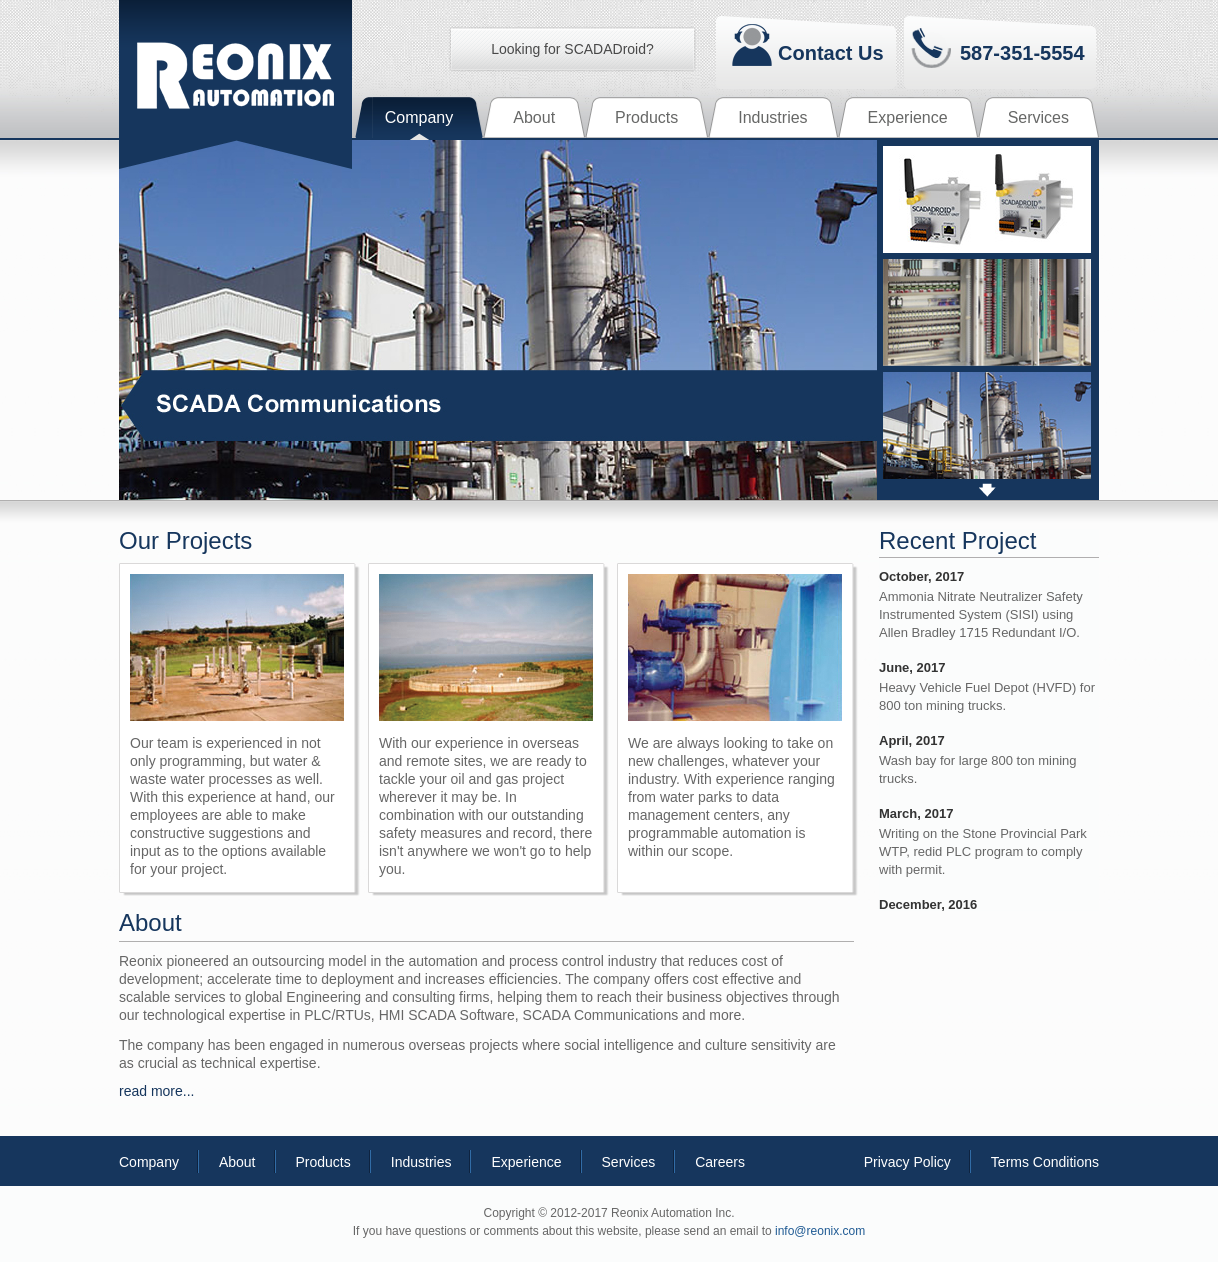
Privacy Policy (907, 1162)
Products (323, 1162)
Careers (720, 1162)
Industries (421, 1162)
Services (629, 1162)
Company (149, 1162)
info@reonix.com (820, 1231)
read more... (156, 1091)
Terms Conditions (1045, 1162)
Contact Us (831, 52)
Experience (526, 1162)
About (237, 1162)
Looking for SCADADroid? (572, 49)
